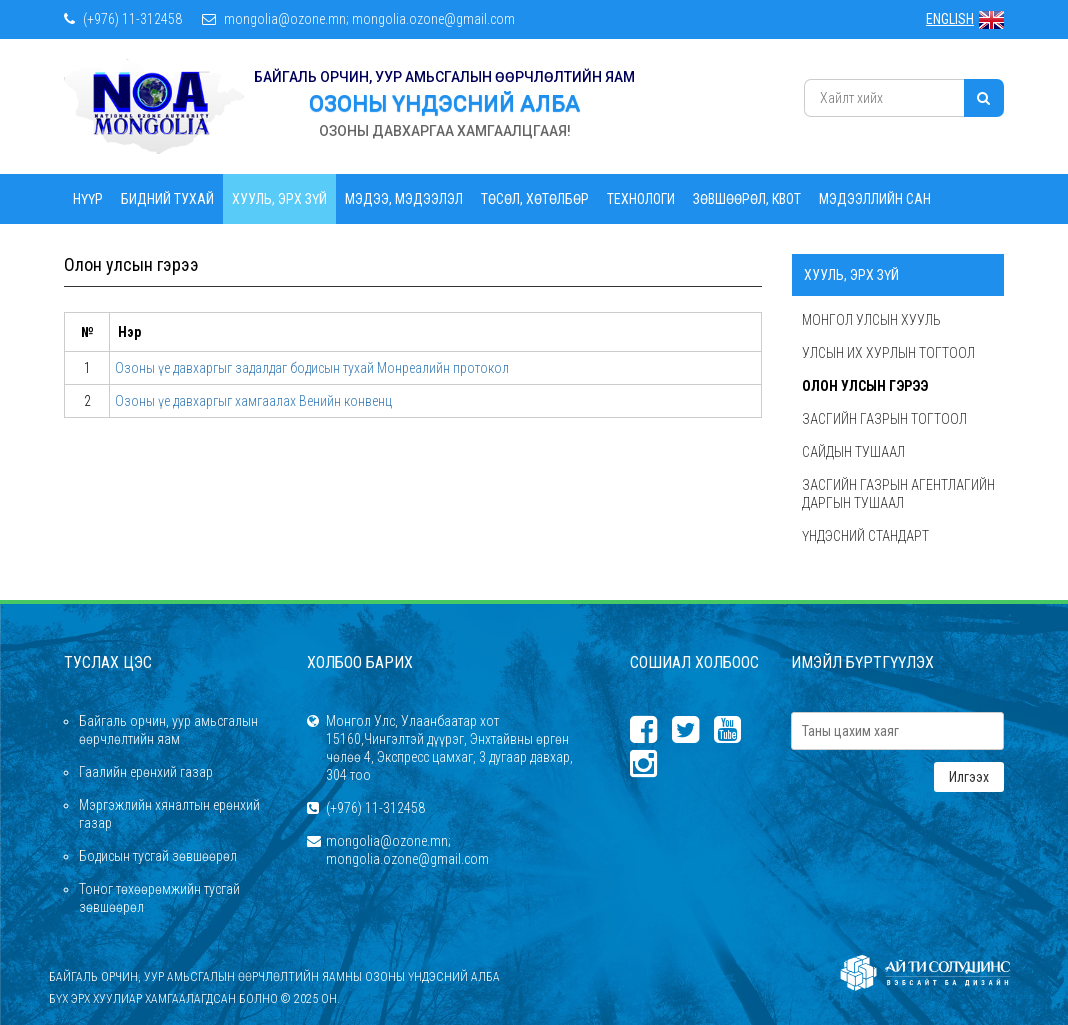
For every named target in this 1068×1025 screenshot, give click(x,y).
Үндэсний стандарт (865, 536)
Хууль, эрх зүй (279, 199)
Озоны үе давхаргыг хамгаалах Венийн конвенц (253, 401)
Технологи (641, 199)
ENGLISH (965, 19)
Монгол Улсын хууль (871, 320)
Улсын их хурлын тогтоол (888, 353)
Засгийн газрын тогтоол (884, 419)
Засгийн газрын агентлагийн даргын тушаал (898, 494)
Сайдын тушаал (853, 452)
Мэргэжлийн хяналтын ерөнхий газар (169, 814)
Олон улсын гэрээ (865, 386)
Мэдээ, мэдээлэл (404, 199)
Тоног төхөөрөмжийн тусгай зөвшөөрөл (159, 898)
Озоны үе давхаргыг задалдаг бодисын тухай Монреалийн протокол (312, 368)
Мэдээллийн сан (875, 199)
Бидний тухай (167, 199)
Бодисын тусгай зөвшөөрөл (158, 856)
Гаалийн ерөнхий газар (146, 772)
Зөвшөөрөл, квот (747, 199)
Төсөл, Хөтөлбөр (535, 199)
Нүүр (88, 199)
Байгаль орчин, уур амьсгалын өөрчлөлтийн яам (168, 730)
